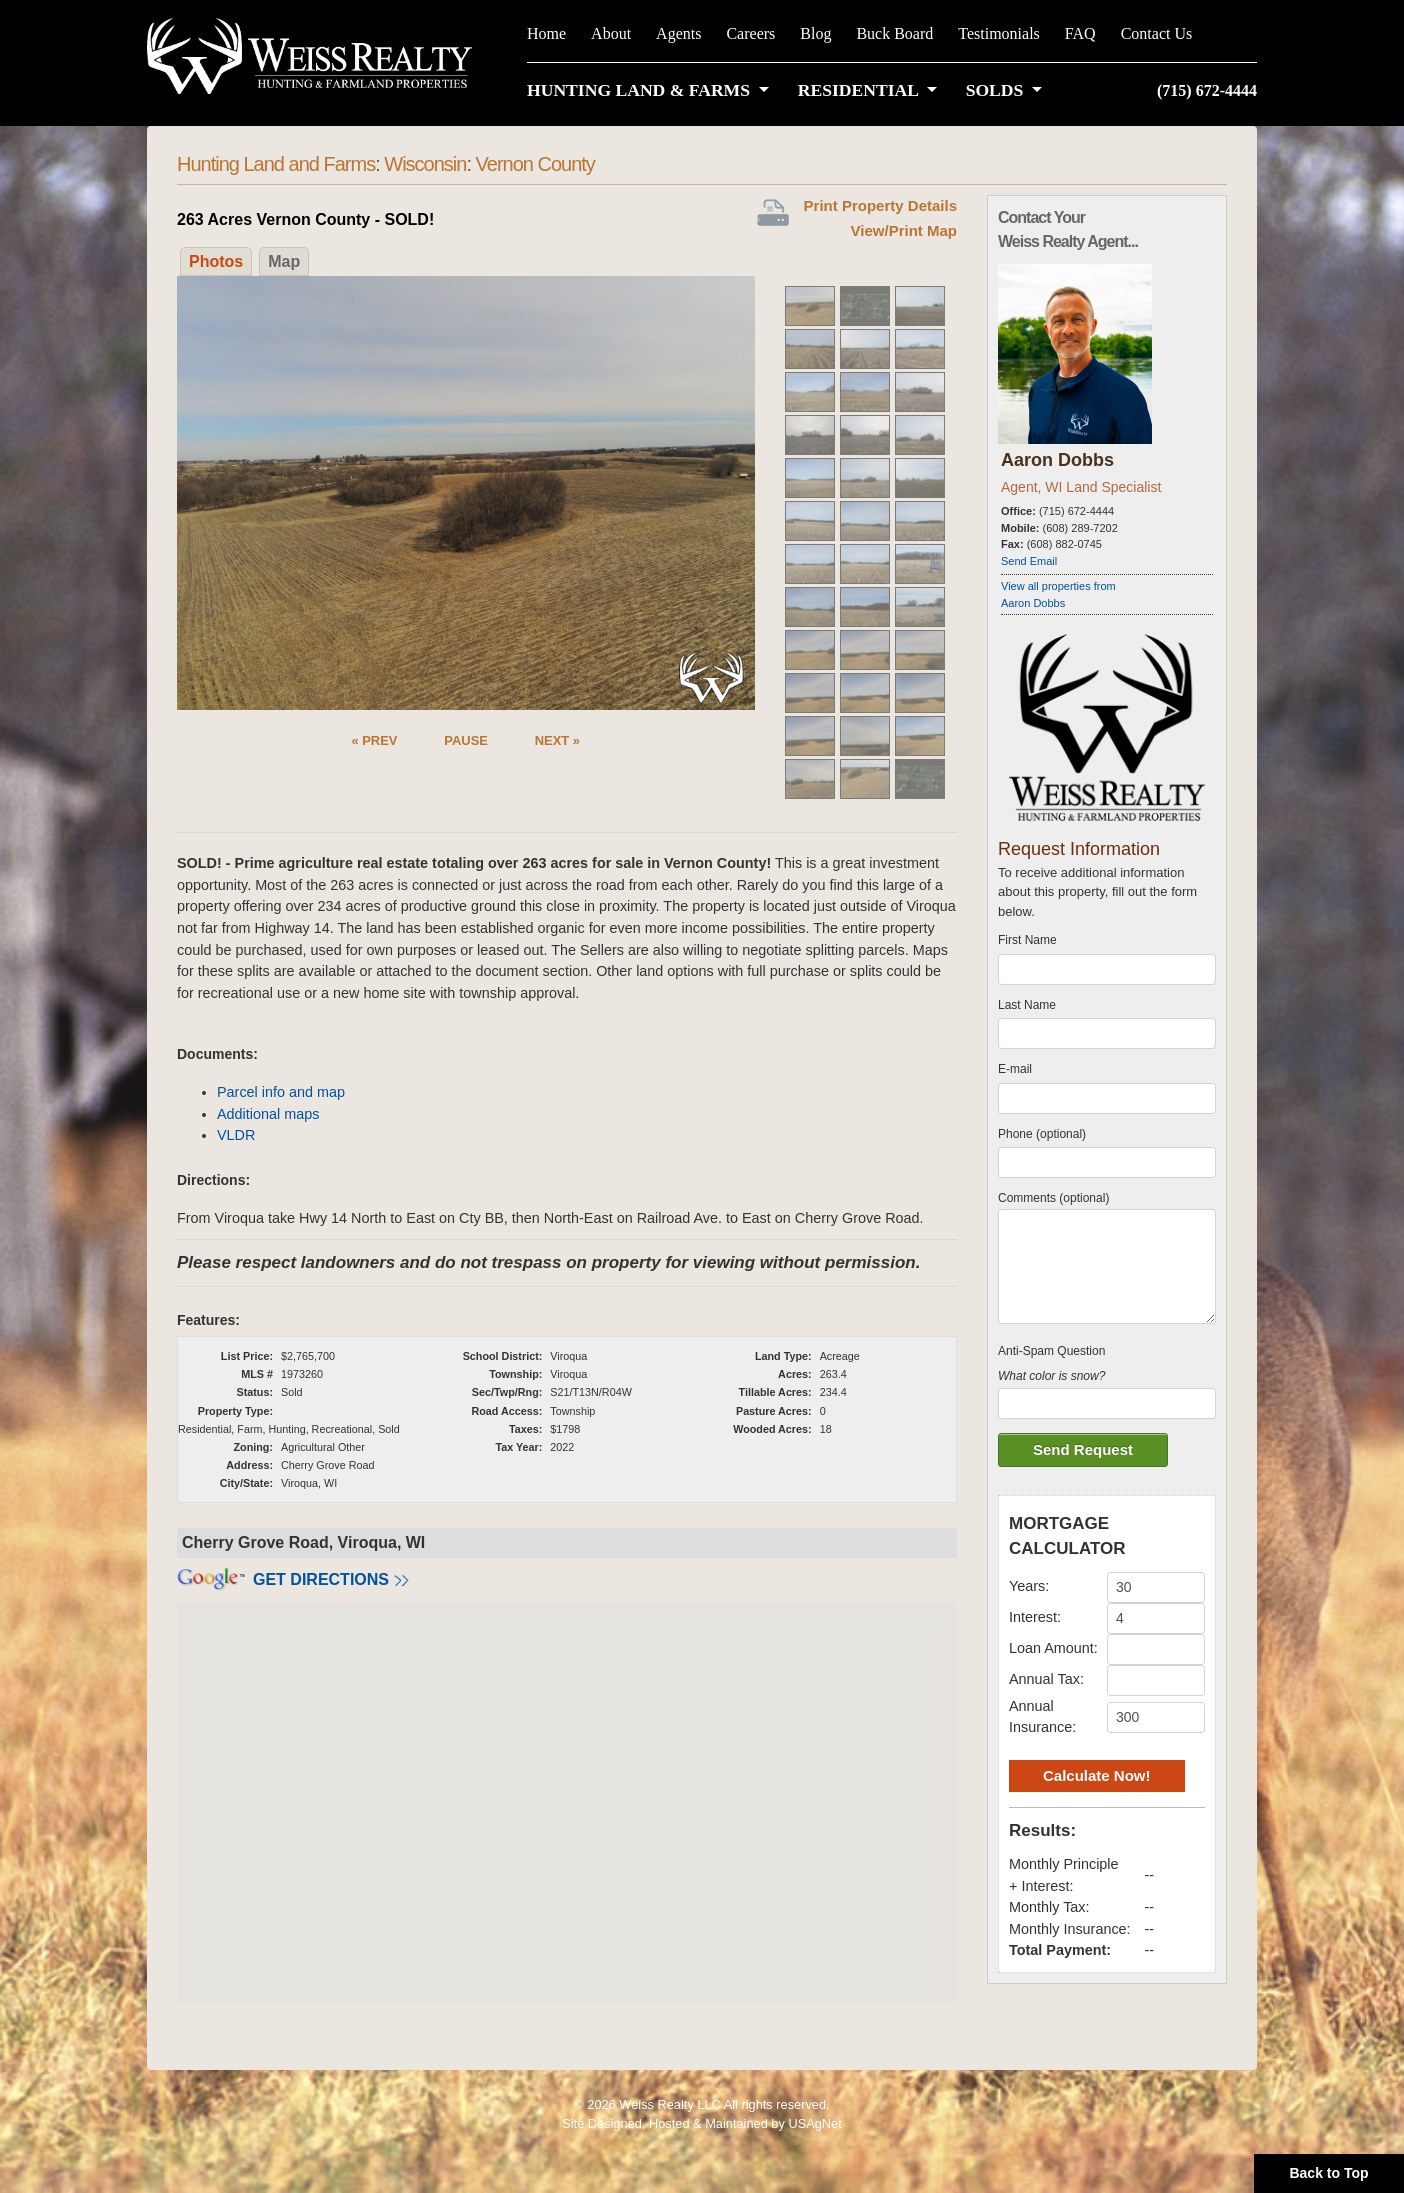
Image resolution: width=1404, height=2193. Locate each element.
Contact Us (1157, 33)
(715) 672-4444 (1207, 90)
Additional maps (268, 1114)
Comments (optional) (1053, 1198)
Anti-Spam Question (1051, 1351)
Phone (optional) (1042, 1134)
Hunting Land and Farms (276, 164)
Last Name (1027, 1005)
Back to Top (1328, 2173)
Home (546, 33)
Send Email (1029, 561)
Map (284, 261)
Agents (678, 33)
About (611, 33)
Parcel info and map (281, 1092)
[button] (652, 90)
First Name (1027, 940)
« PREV (374, 740)
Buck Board (894, 33)
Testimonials (999, 33)
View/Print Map (904, 230)
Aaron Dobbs (1057, 460)
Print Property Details (880, 205)
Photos (216, 261)
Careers (750, 33)
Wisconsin (425, 164)
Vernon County (535, 164)
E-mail (1015, 1069)
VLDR (236, 1135)
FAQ (1080, 33)
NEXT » (557, 740)
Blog (815, 33)
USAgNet (814, 2123)
